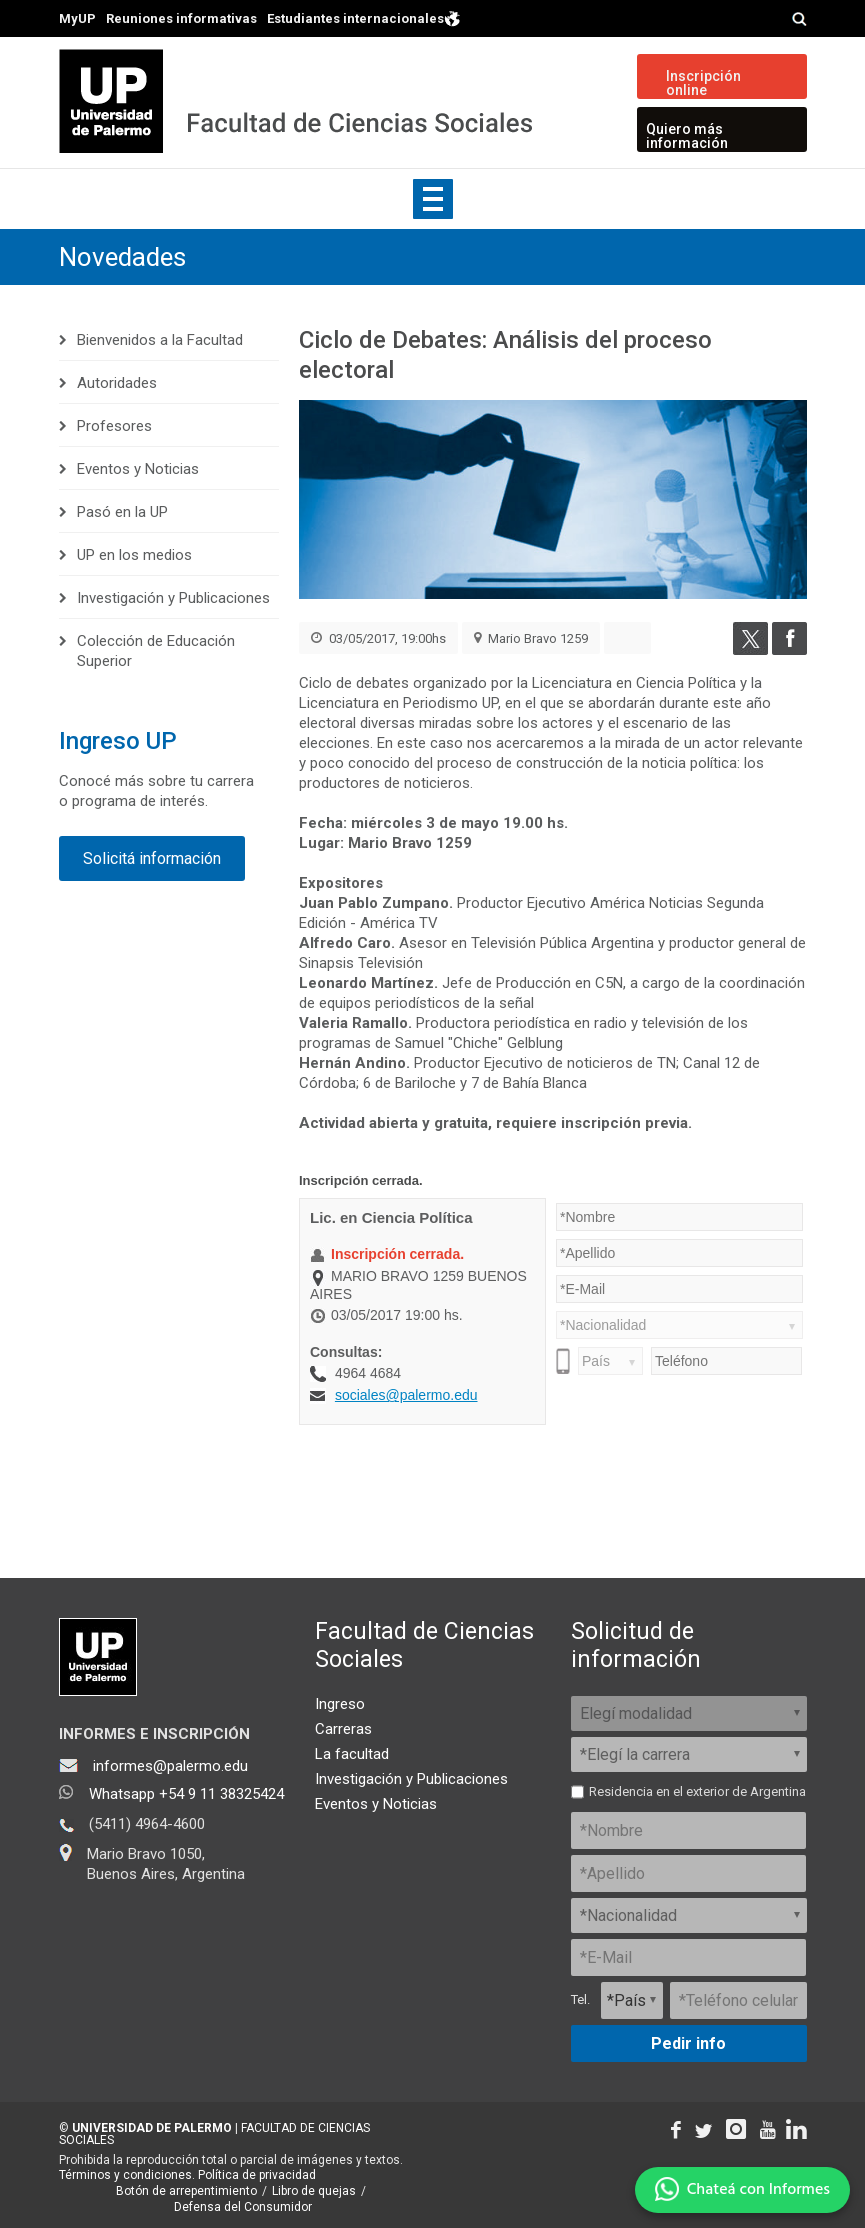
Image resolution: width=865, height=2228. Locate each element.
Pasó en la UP (122, 512)
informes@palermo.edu (170, 1766)
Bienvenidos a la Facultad (160, 340)
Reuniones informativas (181, 18)
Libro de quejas (314, 2191)
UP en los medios (134, 555)
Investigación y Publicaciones (173, 598)
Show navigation (433, 199)
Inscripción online (703, 83)
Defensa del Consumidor (243, 2207)
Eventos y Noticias (138, 469)
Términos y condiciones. (127, 2175)
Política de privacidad (257, 2175)
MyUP (77, 18)
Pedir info (688, 2043)
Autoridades (117, 383)
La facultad (352, 1754)
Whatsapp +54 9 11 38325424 (186, 1794)
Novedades (122, 257)
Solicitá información (152, 858)
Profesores (114, 426)
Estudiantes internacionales (364, 17)
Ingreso (340, 1704)
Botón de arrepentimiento (186, 2191)
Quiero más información (687, 136)
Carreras (343, 1729)
